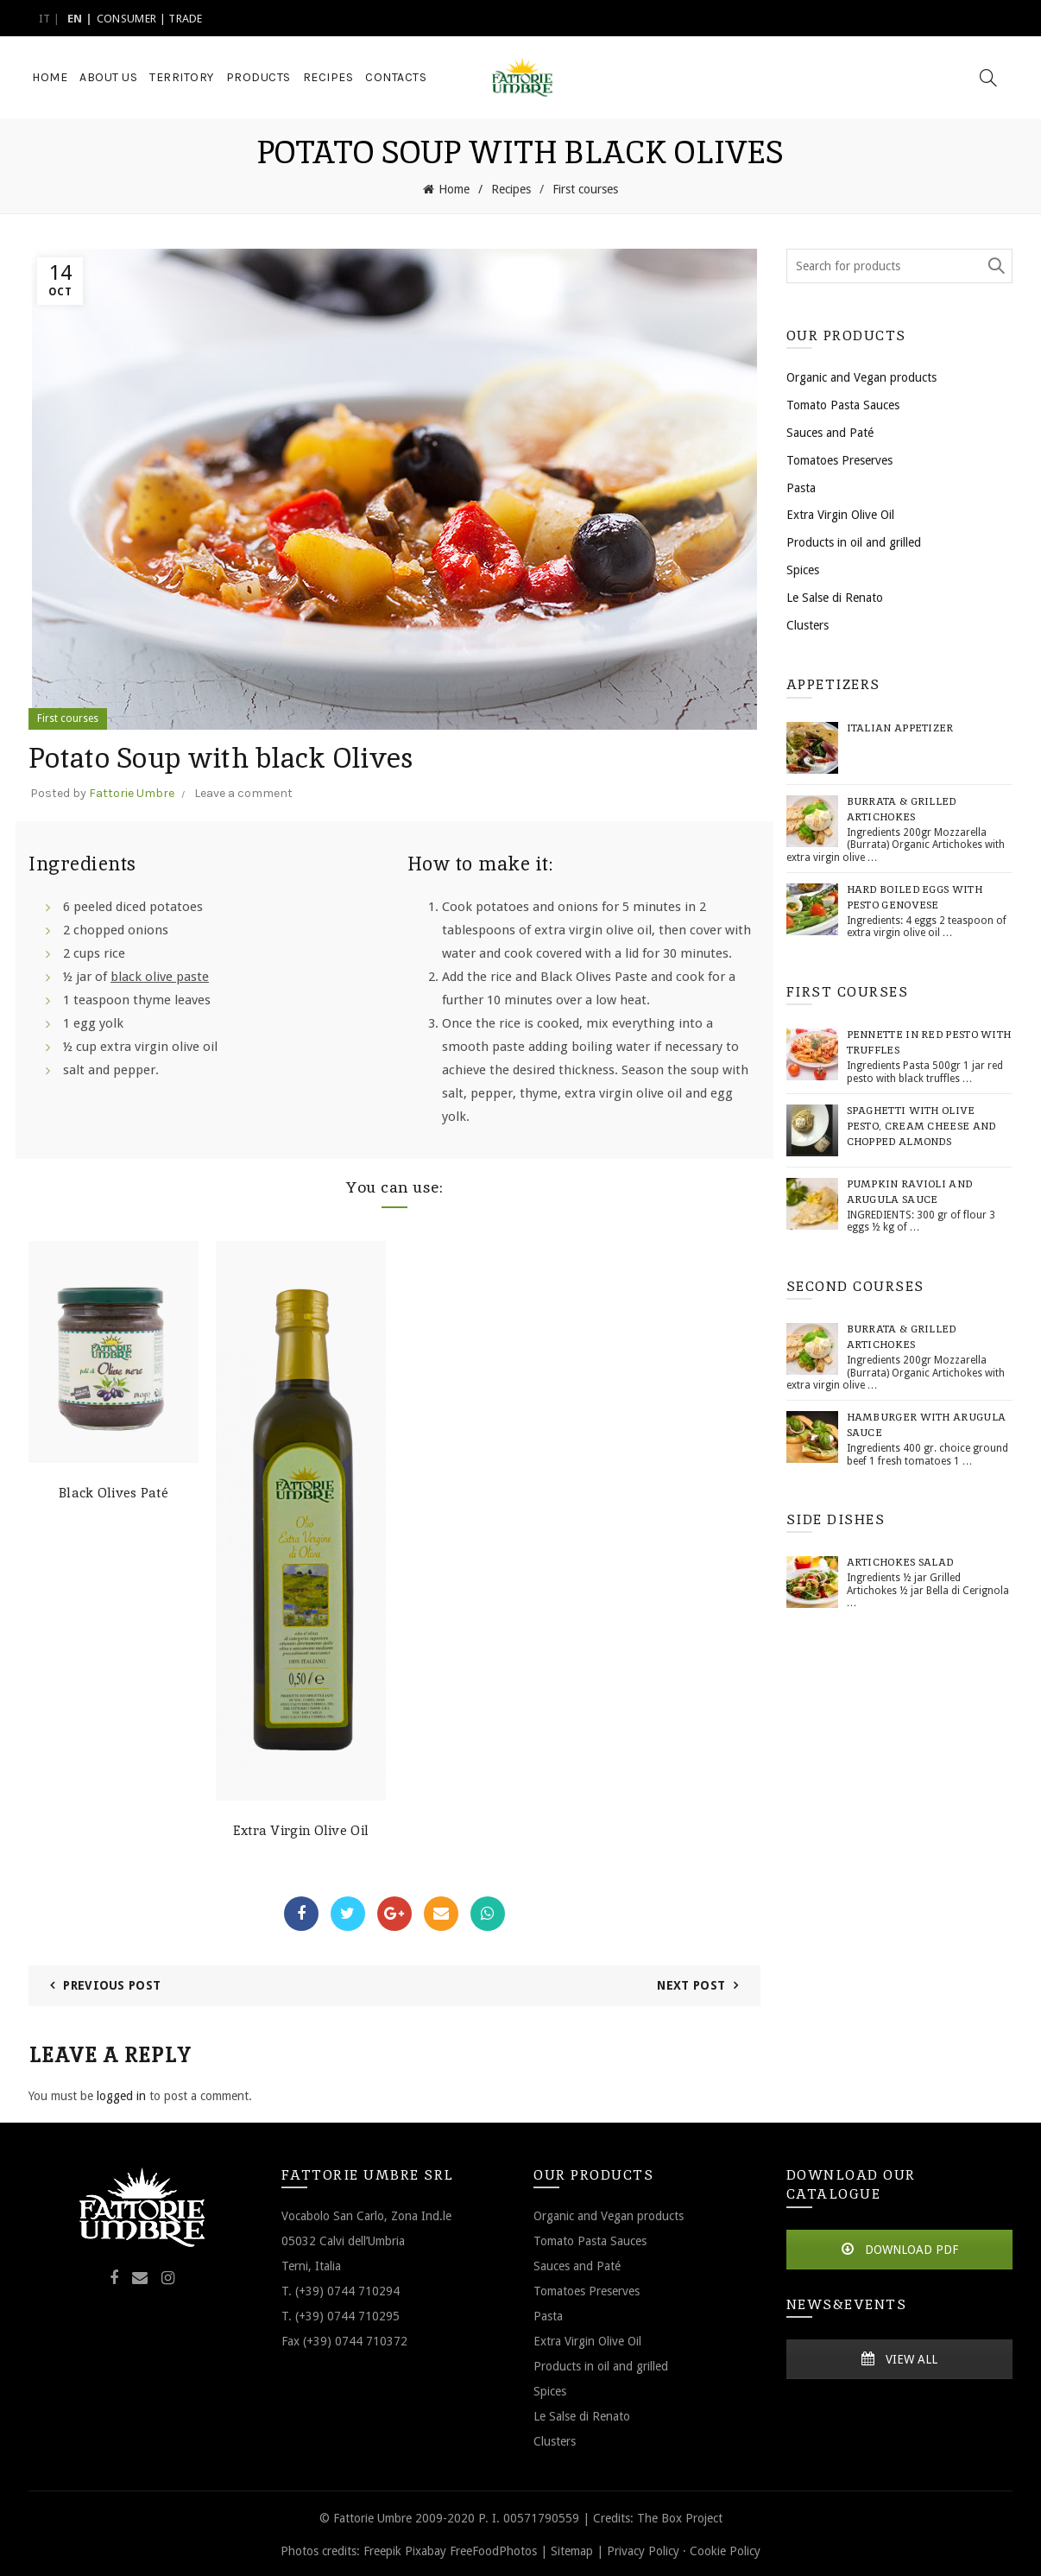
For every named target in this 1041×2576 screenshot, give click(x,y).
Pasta (801, 485)
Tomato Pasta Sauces (842, 403)
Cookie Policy (725, 2548)
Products (258, 77)
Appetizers (833, 683)
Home (49, 77)
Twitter (348, 1912)
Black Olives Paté (113, 1491)
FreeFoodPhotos (493, 2548)
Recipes (328, 77)
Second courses (855, 1284)
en (75, 18)
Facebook (301, 1912)
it (45, 18)
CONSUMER (126, 18)
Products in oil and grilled (853, 540)
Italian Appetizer (900, 726)
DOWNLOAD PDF (899, 2247)
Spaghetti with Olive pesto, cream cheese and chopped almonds (921, 1124)
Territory (181, 77)
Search (995, 264)
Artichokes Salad (900, 1560)
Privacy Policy (643, 2548)
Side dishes (836, 1518)
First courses (585, 188)
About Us (108, 77)
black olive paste (159, 975)
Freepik (382, 2548)
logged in (121, 2094)
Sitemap (572, 2548)
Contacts (395, 77)
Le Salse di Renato (834, 596)
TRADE (185, 18)
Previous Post (112, 1984)
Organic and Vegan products (861, 376)
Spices (802, 568)
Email (441, 1912)
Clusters (807, 623)
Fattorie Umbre (131, 791)
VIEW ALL (899, 2357)
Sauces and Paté (830, 431)
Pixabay (425, 2548)
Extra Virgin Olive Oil (301, 1829)
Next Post (691, 1984)
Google (394, 1912)
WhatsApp (487, 1912)
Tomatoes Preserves (839, 458)
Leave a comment (243, 791)
